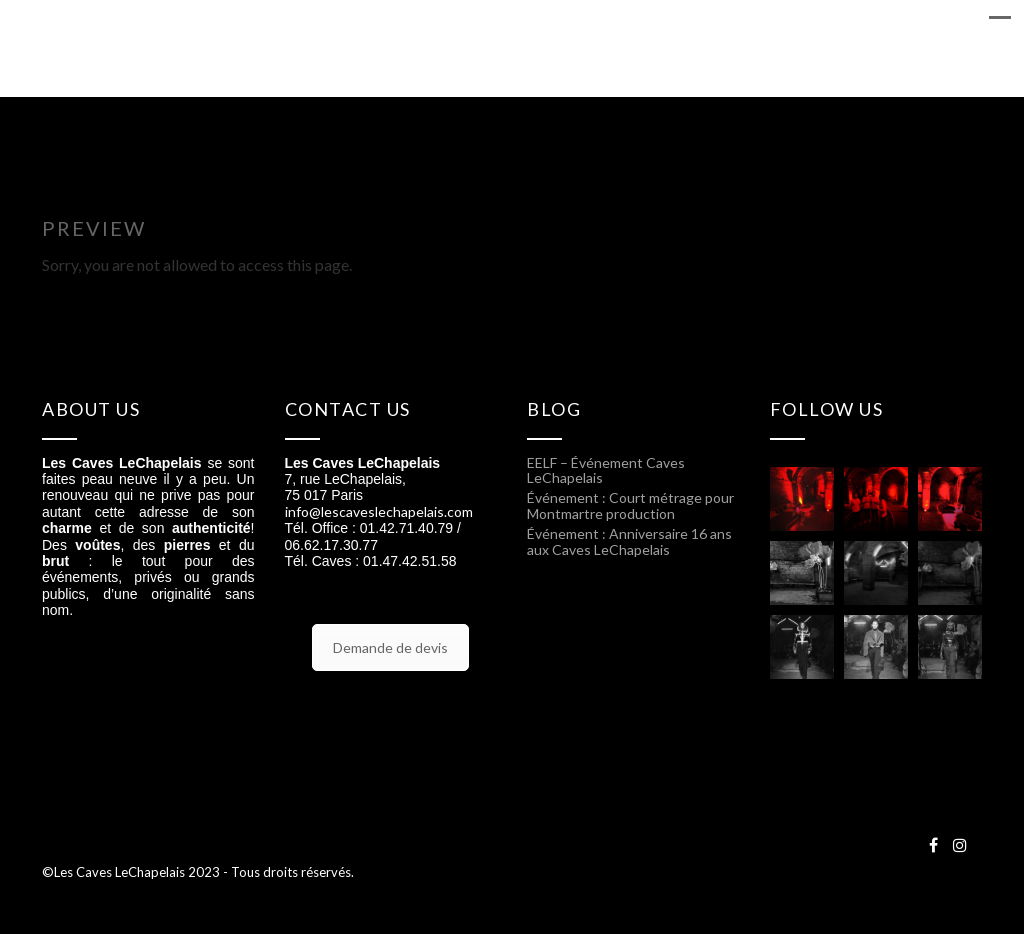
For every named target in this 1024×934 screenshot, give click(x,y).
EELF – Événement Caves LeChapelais (606, 470)
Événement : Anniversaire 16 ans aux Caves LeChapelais (629, 541)
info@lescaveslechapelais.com (379, 511)
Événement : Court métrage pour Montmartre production (630, 505)
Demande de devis (390, 647)
